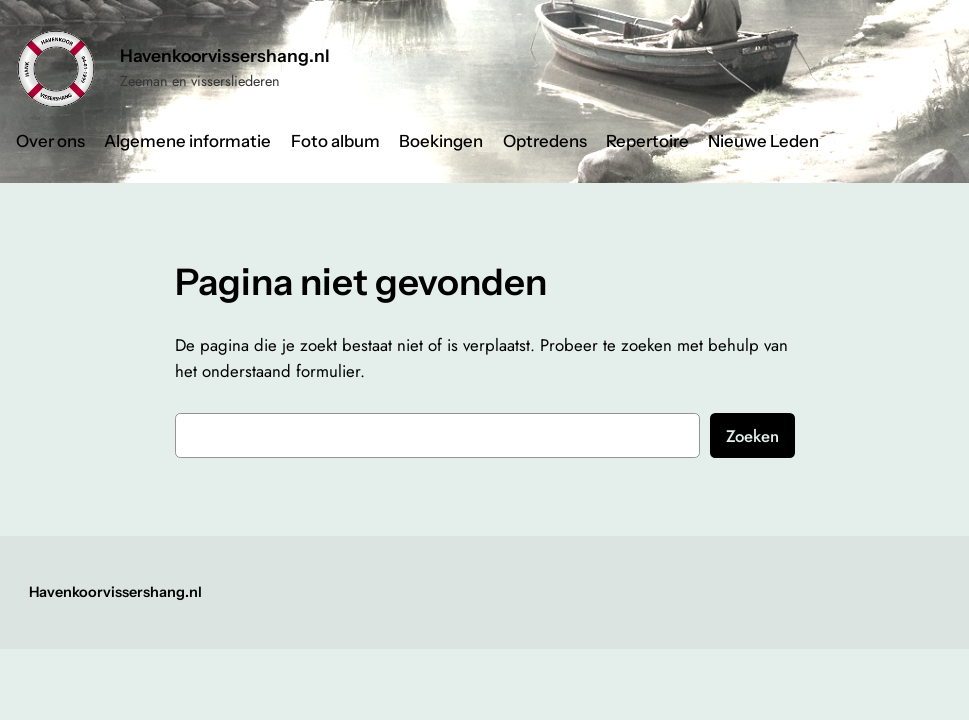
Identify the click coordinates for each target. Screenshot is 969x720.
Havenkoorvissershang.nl (225, 55)
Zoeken (752, 436)
